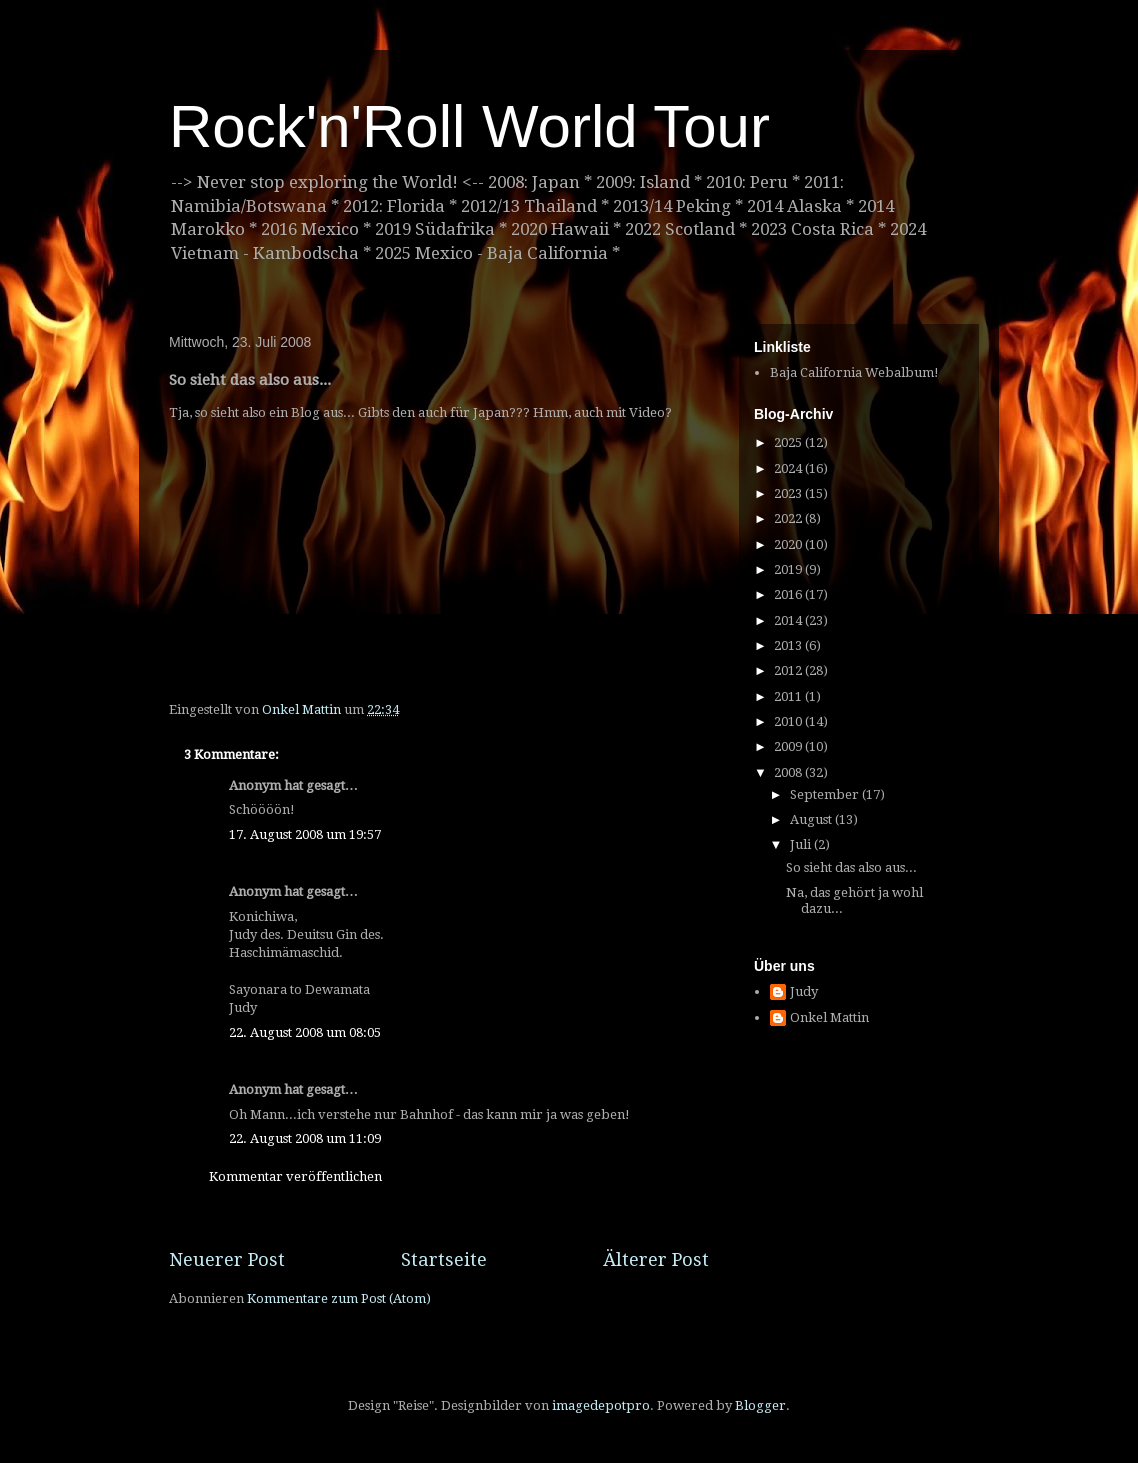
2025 (789, 442)
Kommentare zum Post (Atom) (339, 1298)
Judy (804, 991)
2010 (789, 721)
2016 (789, 594)
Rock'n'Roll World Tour (469, 126)
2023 (789, 493)
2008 (789, 772)
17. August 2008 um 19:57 (305, 834)
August (812, 819)
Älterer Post (656, 1259)
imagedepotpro (601, 1405)
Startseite (444, 1259)
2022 (789, 518)
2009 (789, 746)
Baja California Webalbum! (854, 372)
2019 (789, 569)
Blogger (760, 1405)
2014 (789, 620)
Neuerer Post (227, 1259)
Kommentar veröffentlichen (295, 1176)
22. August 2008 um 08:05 (305, 1032)
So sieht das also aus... (851, 867)
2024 (789, 468)
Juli (802, 844)
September (826, 794)
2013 (789, 645)
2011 (789, 696)
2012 (789, 670)
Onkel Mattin (829, 1017)
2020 (789, 544)
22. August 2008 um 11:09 (305, 1138)
